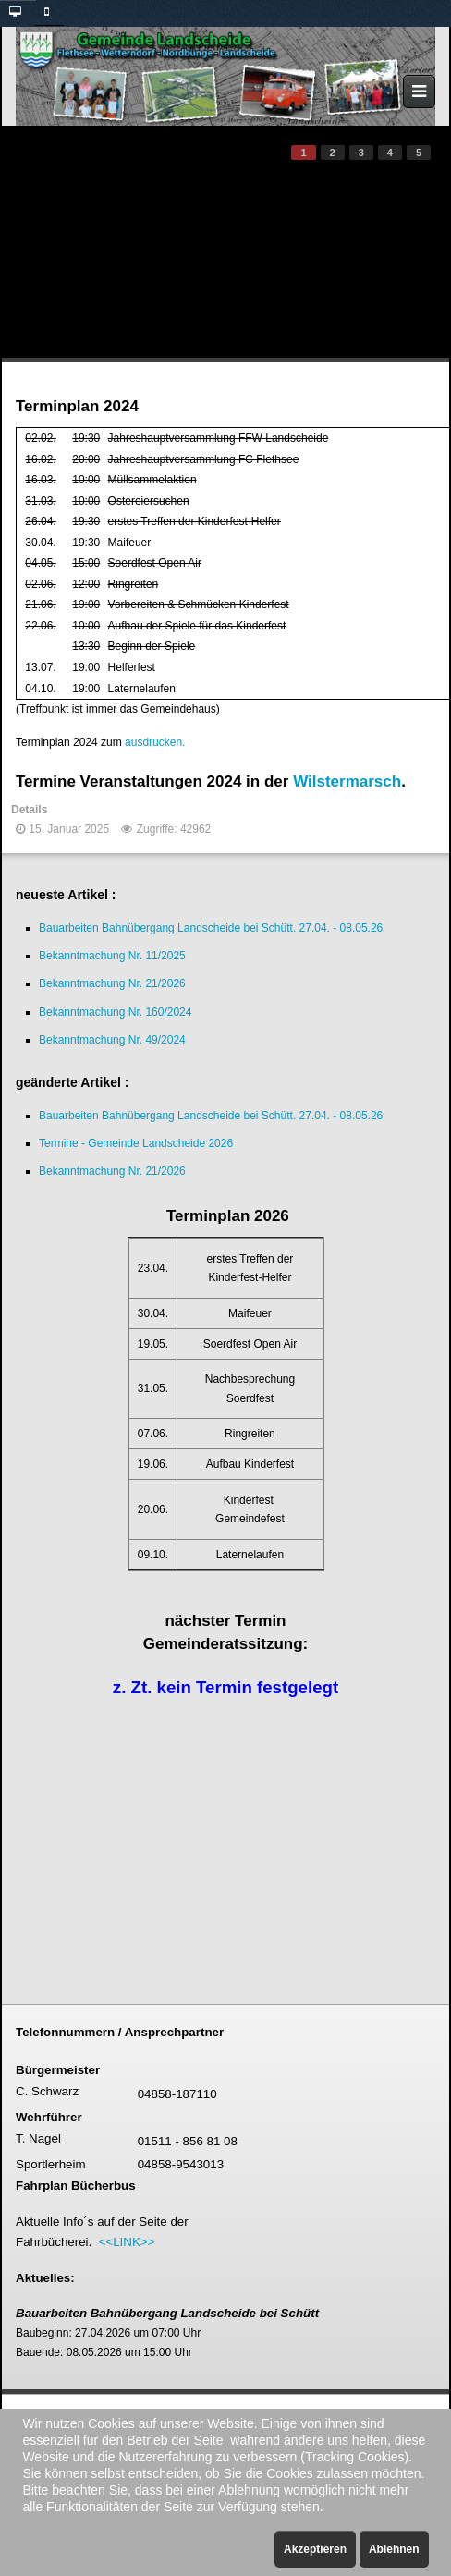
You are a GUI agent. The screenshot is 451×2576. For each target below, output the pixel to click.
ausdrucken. (155, 742)
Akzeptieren (315, 2549)
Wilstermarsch (347, 781)
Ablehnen (394, 2549)
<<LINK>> (127, 2242)
